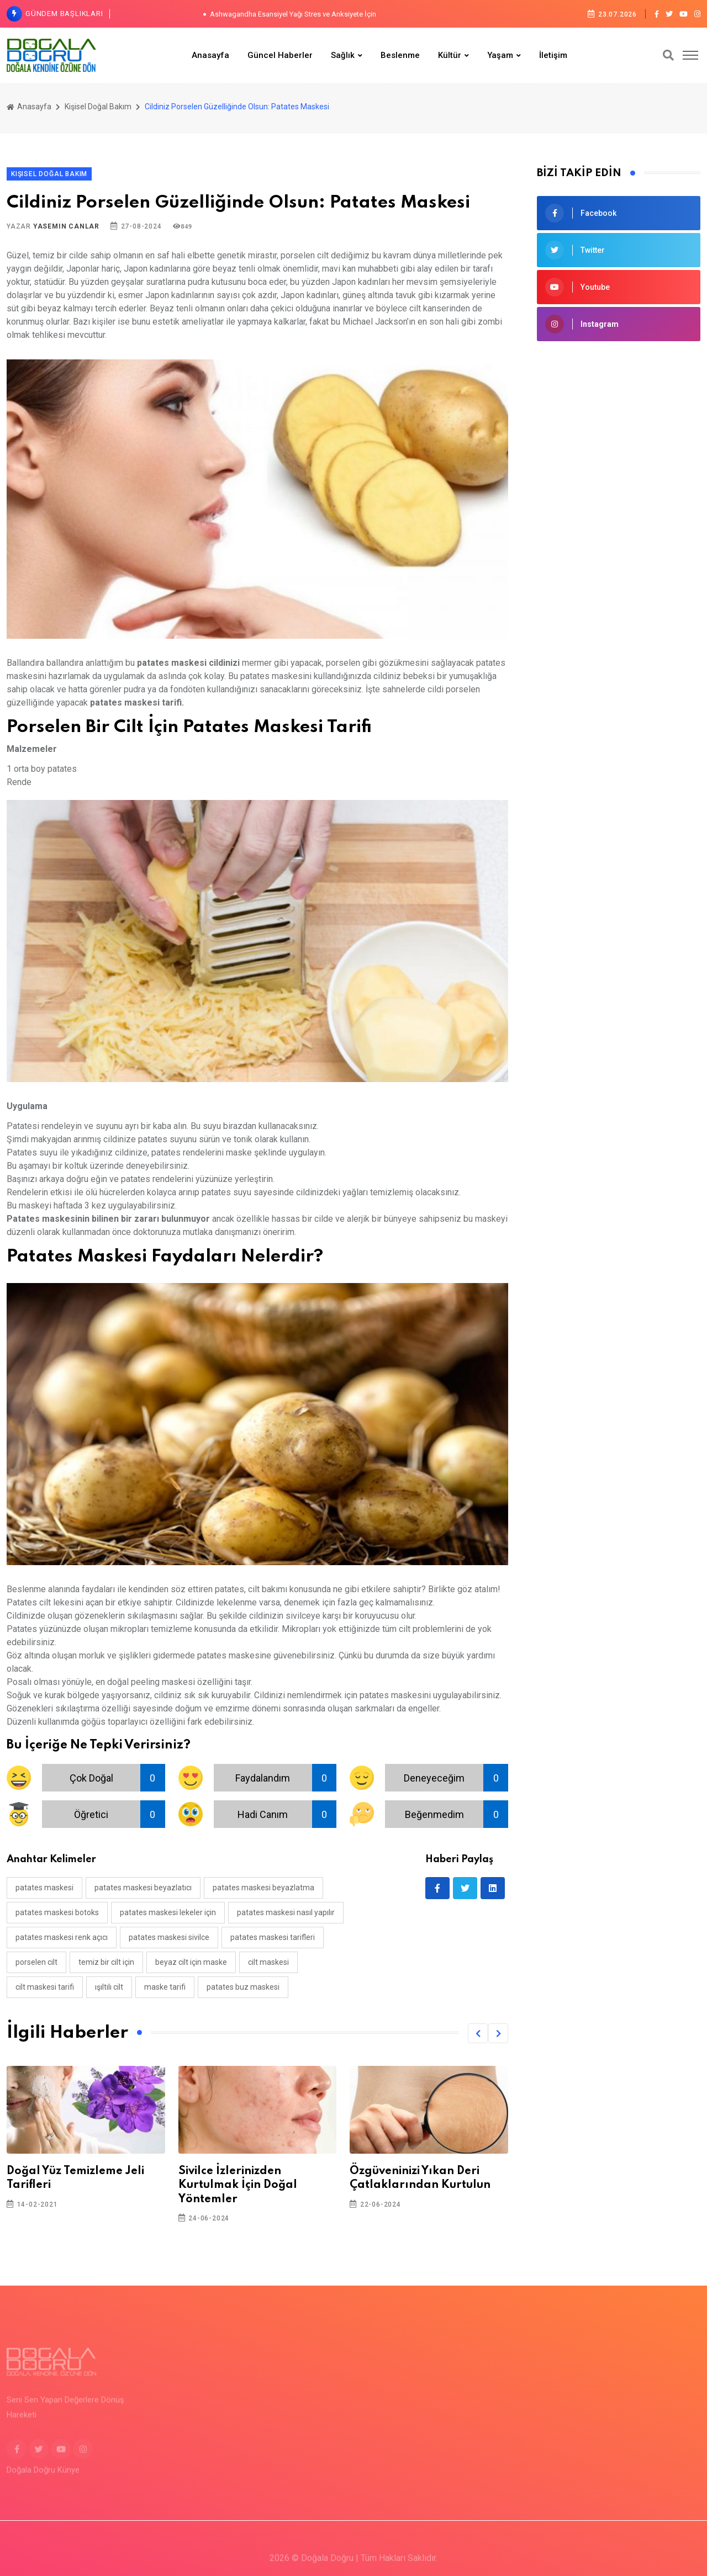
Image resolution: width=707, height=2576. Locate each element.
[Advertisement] (618, 529)
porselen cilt (36, 1962)
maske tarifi (165, 1987)
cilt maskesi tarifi (44, 1987)
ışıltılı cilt (109, 1987)
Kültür (449, 55)
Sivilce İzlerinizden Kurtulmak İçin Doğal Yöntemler (237, 2185)
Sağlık (343, 55)
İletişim (553, 55)
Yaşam (500, 55)
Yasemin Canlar (66, 226)
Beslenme (400, 55)
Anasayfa (210, 55)
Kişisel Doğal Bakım (98, 106)
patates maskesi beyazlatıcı (143, 1887)
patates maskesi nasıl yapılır (286, 1912)
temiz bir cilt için (106, 1962)
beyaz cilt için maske (191, 1962)
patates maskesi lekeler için (168, 1912)
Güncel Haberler (280, 55)
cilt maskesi (268, 1962)
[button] (478, 2033)
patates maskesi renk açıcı (61, 1937)
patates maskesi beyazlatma (263, 1887)
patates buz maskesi (243, 1987)
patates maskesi (44, 1887)
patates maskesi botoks (57, 1912)
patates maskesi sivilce (169, 1937)
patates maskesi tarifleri (272, 1937)
